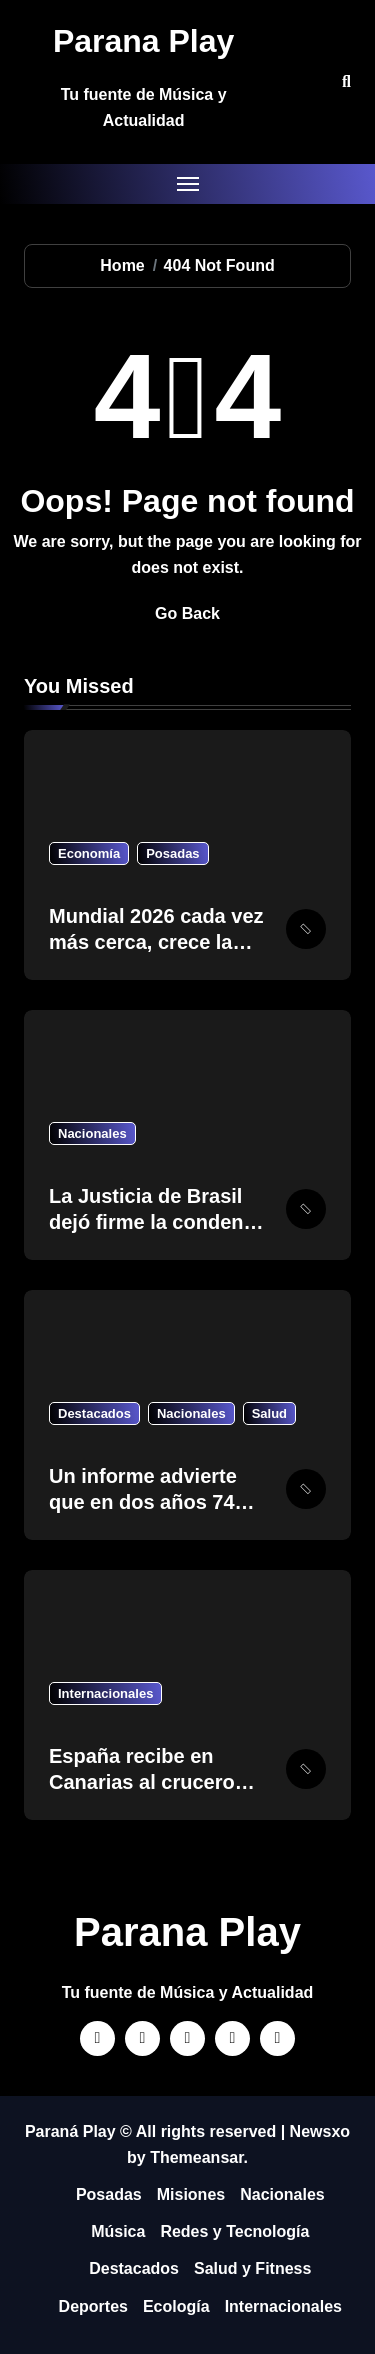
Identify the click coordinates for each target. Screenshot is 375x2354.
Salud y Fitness (252, 2268)
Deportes (93, 2306)
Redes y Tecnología (234, 2231)
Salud (269, 1413)
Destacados (94, 1413)
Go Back (187, 613)
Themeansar (196, 2157)
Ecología (176, 2306)
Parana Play (143, 41)
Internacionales (105, 1693)
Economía (89, 853)
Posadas (172, 853)
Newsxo (320, 2131)
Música (118, 2231)
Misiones (191, 2194)
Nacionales (92, 1133)
